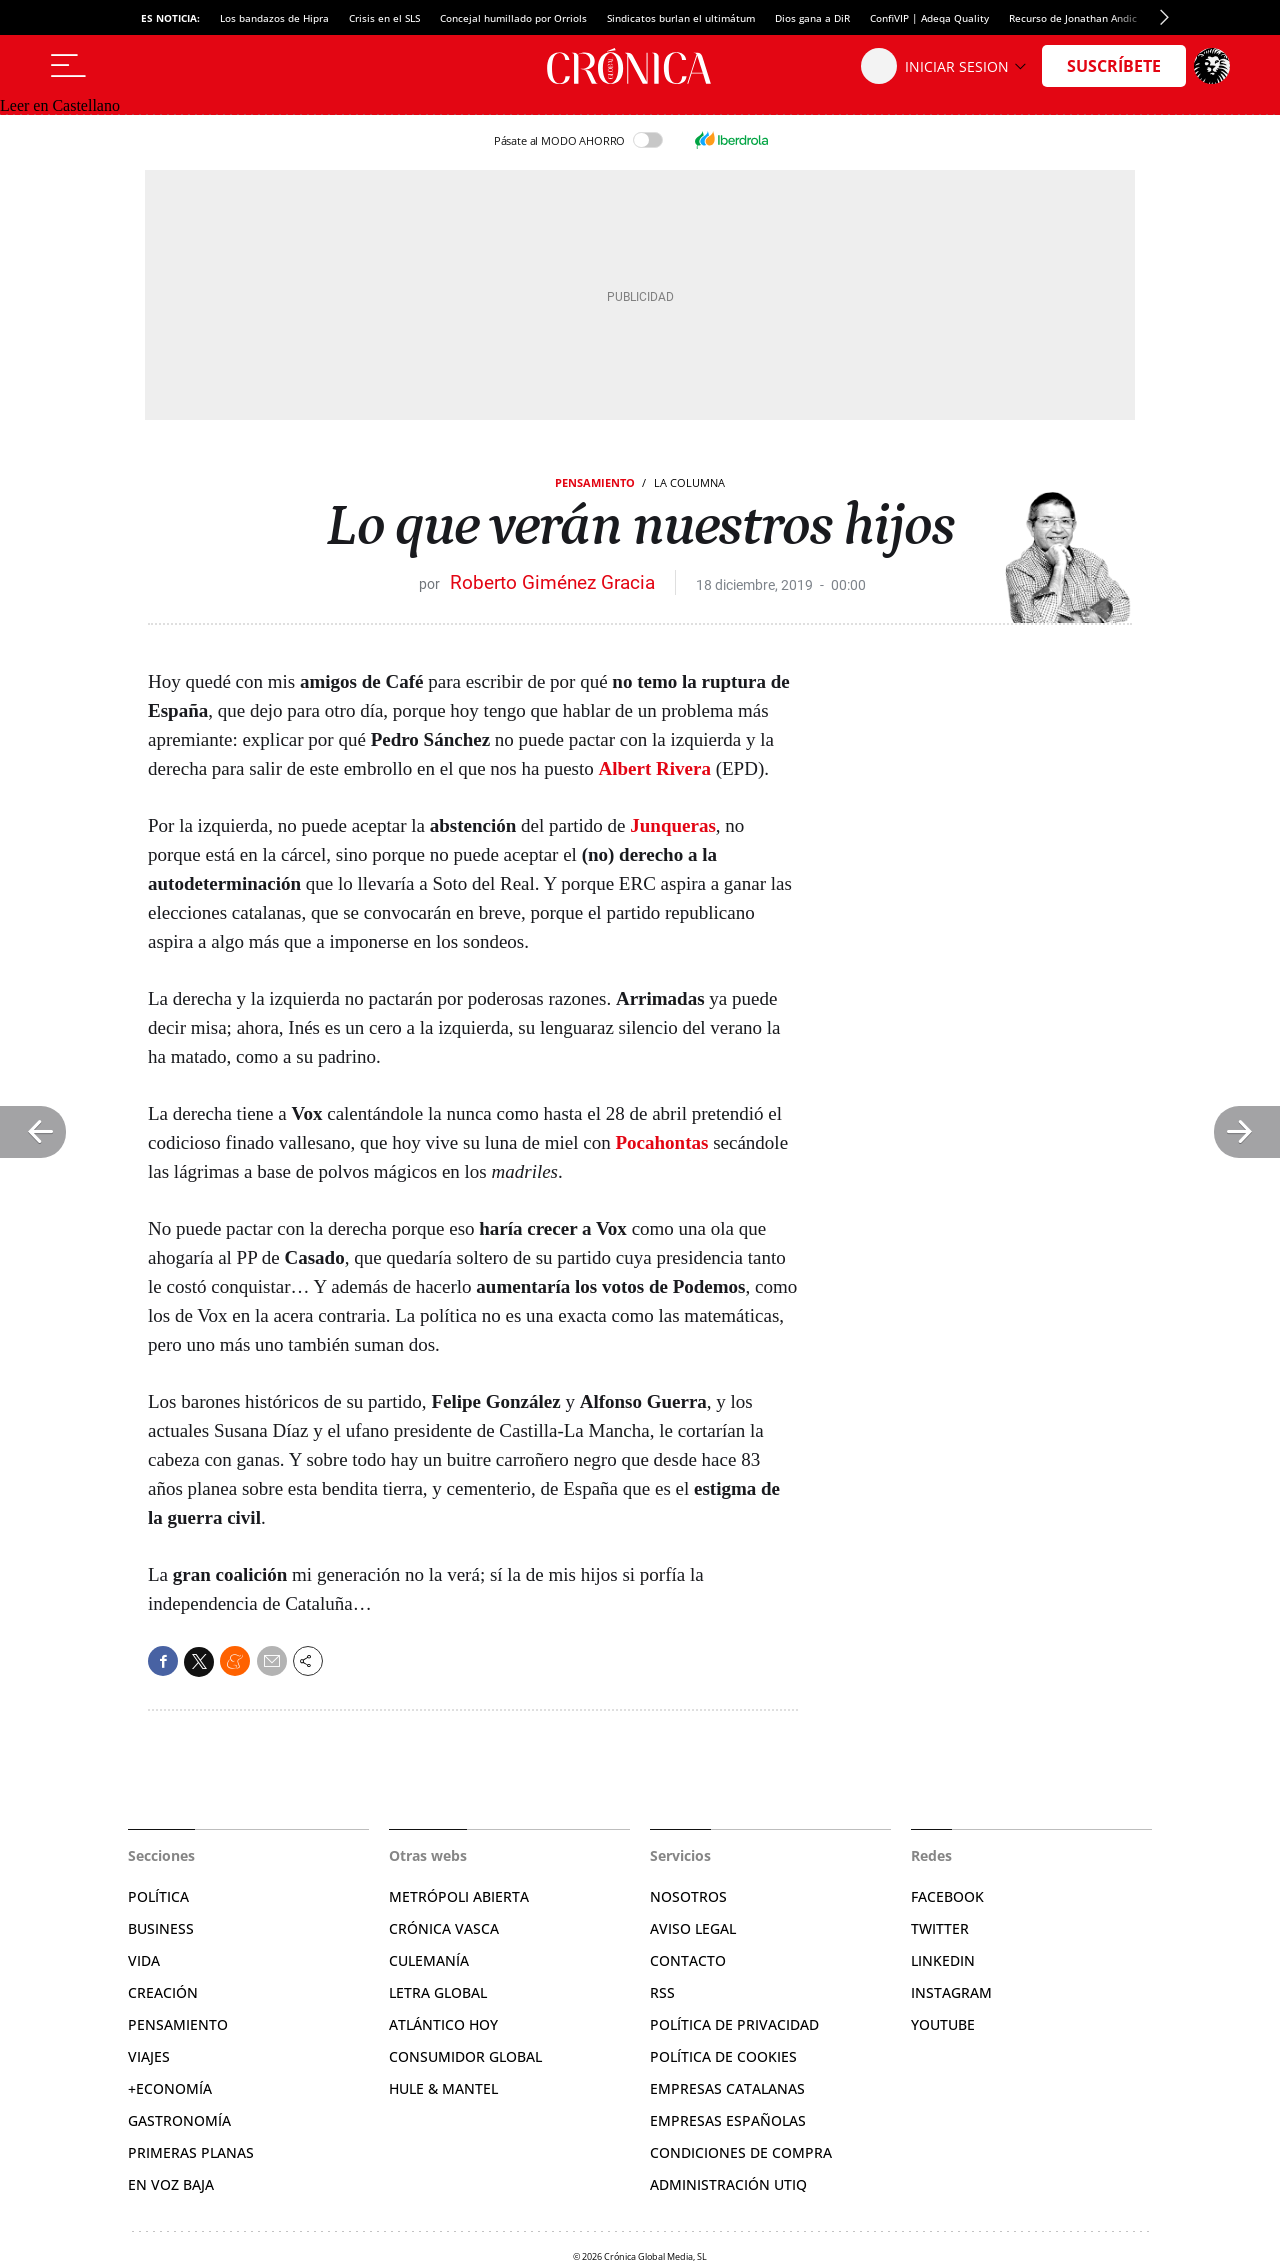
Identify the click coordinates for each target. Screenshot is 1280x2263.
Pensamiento (595, 482)
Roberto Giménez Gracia (552, 582)
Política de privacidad (734, 2024)
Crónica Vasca (444, 1928)
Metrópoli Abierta (459, 1896)
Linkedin (943, 1960)
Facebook (947, 1896)
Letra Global (438, 1992)
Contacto (688, 1960)
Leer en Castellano (60, 105)
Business (161, 1928)
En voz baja (171, 2184)
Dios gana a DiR (812, 18)
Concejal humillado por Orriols (513, 18)
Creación (163, 1992)
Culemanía (429, 1960)
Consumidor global (465, 2056)
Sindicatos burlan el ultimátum (681, 18)
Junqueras (673, 825)
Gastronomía (179, 2120)
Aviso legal (693, 1928)
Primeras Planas (191, 2152)
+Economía (170, 2088)
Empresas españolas (728, 2120)
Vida (144, 1960)
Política (158, 1896)
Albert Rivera (655, 768)
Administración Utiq (728, 2184)
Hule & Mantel (443, 2088)
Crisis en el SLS (384, 18)
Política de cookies (723, 2056)
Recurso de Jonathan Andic (1073, 18)
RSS (662, 1992)
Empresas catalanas (727, 2088)
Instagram (951, 1992)
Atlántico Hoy (443, 2024)
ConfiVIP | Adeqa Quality (929, 18)
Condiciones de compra (741, 2152)
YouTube (943, 2024)
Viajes (149, 2056)
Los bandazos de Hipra (274, 18)
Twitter (940, 1928)
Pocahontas (662, 1142)
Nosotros (688, 1896)
